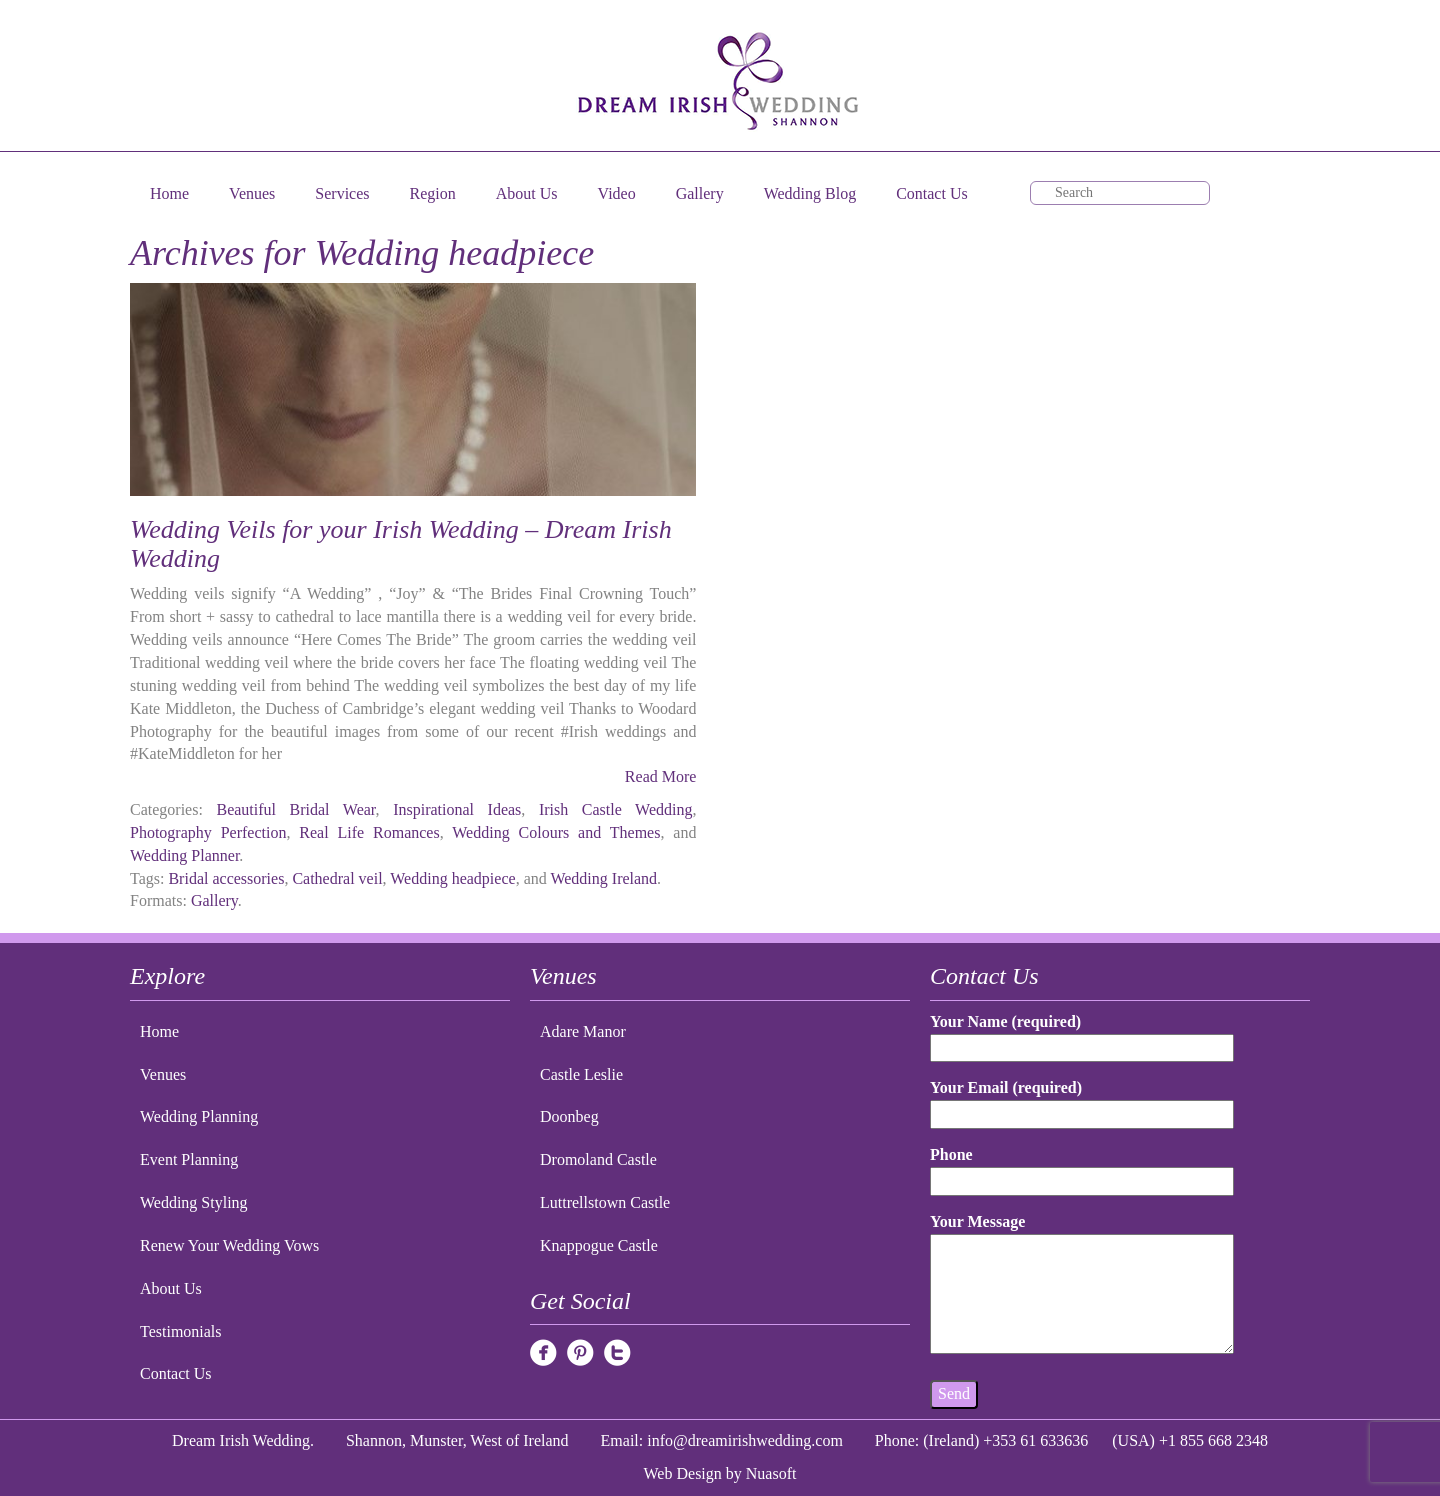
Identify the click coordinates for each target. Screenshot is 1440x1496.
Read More (661, 776)
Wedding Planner (184, 855)
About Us (527, 193)
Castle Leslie (581, 1074)
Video (617, 193)
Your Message (1082, 1285)
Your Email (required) (1082, 1100)
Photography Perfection (208, 832)
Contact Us (932, 193)
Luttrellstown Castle (605, 1202)
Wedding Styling (194, 1202)
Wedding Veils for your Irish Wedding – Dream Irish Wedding (401, 544)
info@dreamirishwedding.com (745, 1440)
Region (433, 193)
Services (342, 193)
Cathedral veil (337, 878)
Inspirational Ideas (457, 809)
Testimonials (181, 1331)
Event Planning (189, 1159)
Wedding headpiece (452, 878)
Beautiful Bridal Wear (295, 809)
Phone (1082, 1167)
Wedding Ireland (603, 878)
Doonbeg (569, 1116)
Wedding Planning (199, 1116)
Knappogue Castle (599, 1245)
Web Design (683, 1473)
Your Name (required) (1082, 1034)
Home (169, 193)
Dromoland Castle (598, 1159)
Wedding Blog (810, 193)
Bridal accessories (226, 878)
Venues (252, 193)
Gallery (700, 193)
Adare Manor (583, 1031)
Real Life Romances (369, 832)
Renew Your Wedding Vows (229, 1245)
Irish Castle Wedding (616, 809)
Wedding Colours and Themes (556, 832)
